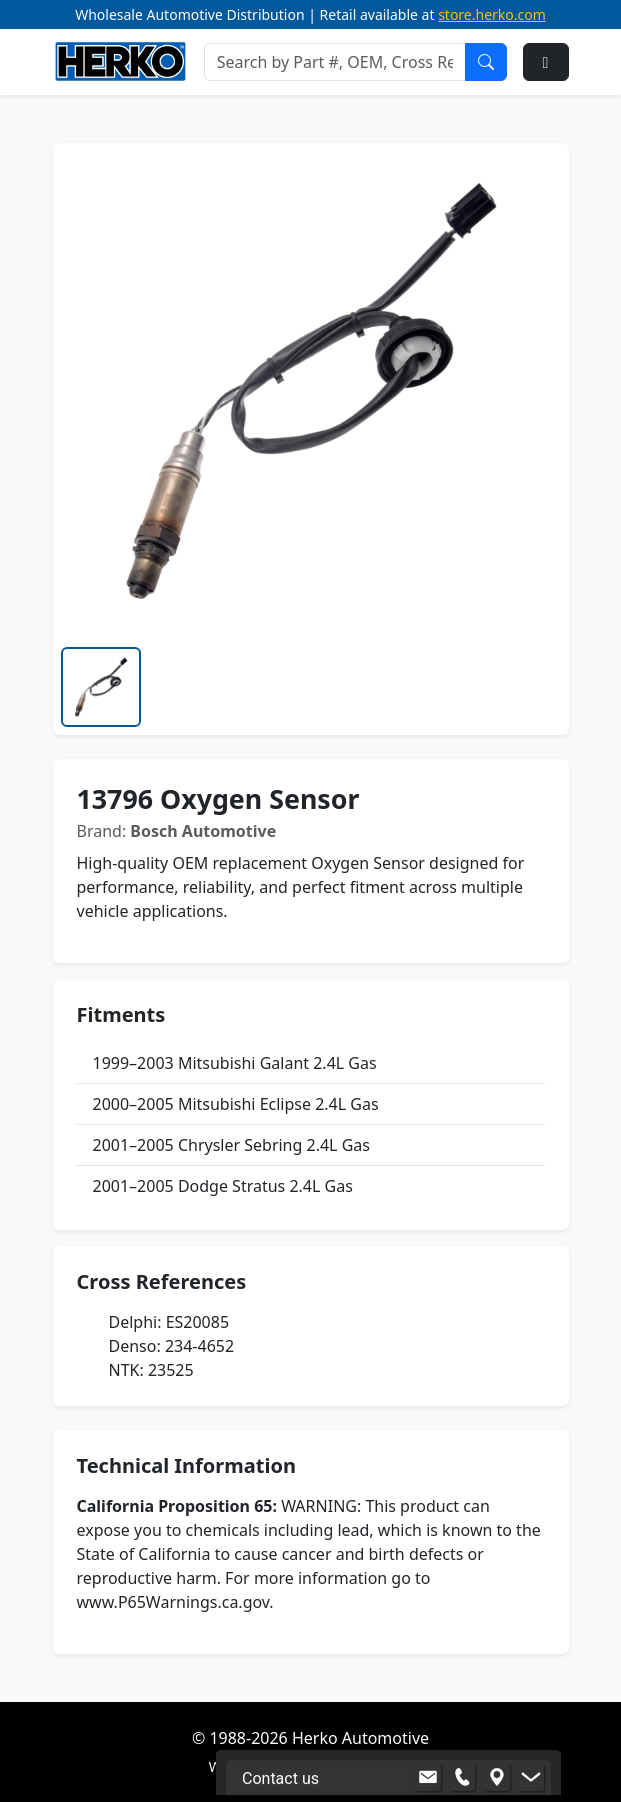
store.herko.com (492, 14)
